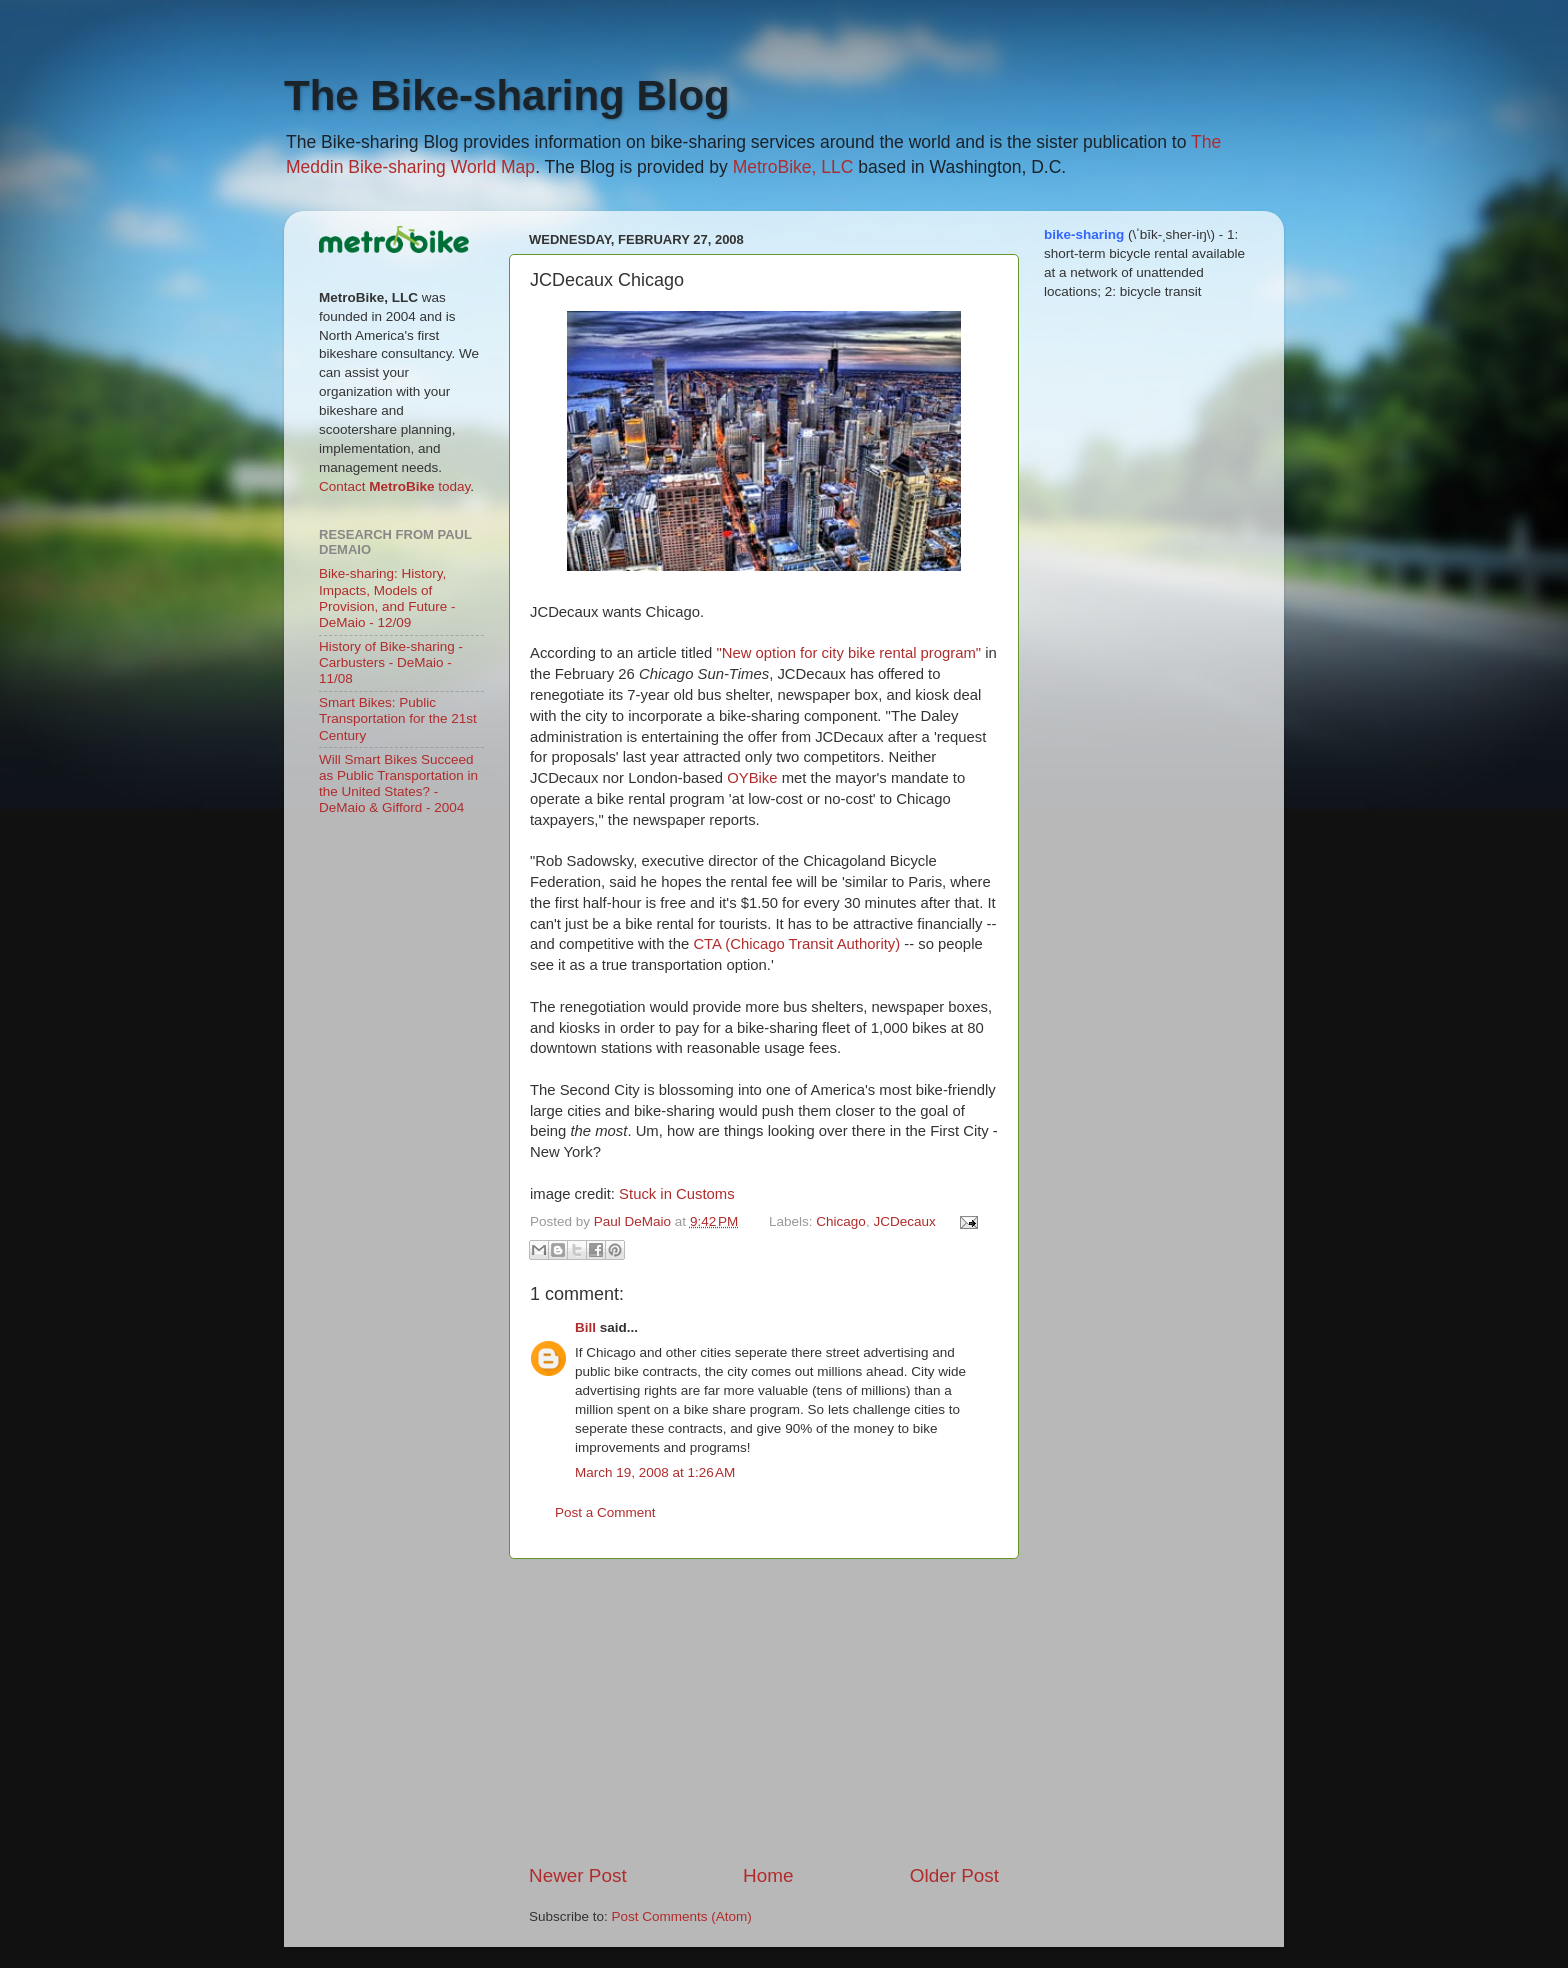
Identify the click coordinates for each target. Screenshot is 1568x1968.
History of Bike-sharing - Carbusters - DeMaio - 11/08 (391, 662)
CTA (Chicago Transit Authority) (796, 944)
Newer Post (578, 1875)
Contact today (394, 486)
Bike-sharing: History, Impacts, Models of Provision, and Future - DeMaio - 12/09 (387, 598)
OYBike (752, 778)
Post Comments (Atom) (682, 1916)
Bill (585, 1327)
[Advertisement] (764, 1711)
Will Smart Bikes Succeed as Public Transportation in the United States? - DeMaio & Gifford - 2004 (398, 784)
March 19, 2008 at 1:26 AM (655, 1472)
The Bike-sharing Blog (507, 95)
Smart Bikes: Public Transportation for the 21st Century (398, 718)
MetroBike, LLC (793, 167)
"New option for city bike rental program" (848, 653)
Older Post (954, 1875)
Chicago (841, 1221)
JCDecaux (904, 1221)
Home (768, 1875)
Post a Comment (605, 1512)
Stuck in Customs (677, 1194)
